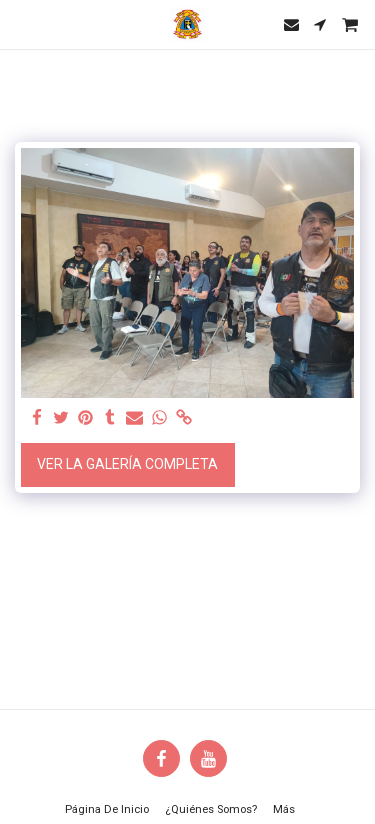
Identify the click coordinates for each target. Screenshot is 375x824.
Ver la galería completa (127, 464)
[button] (22, 24)
